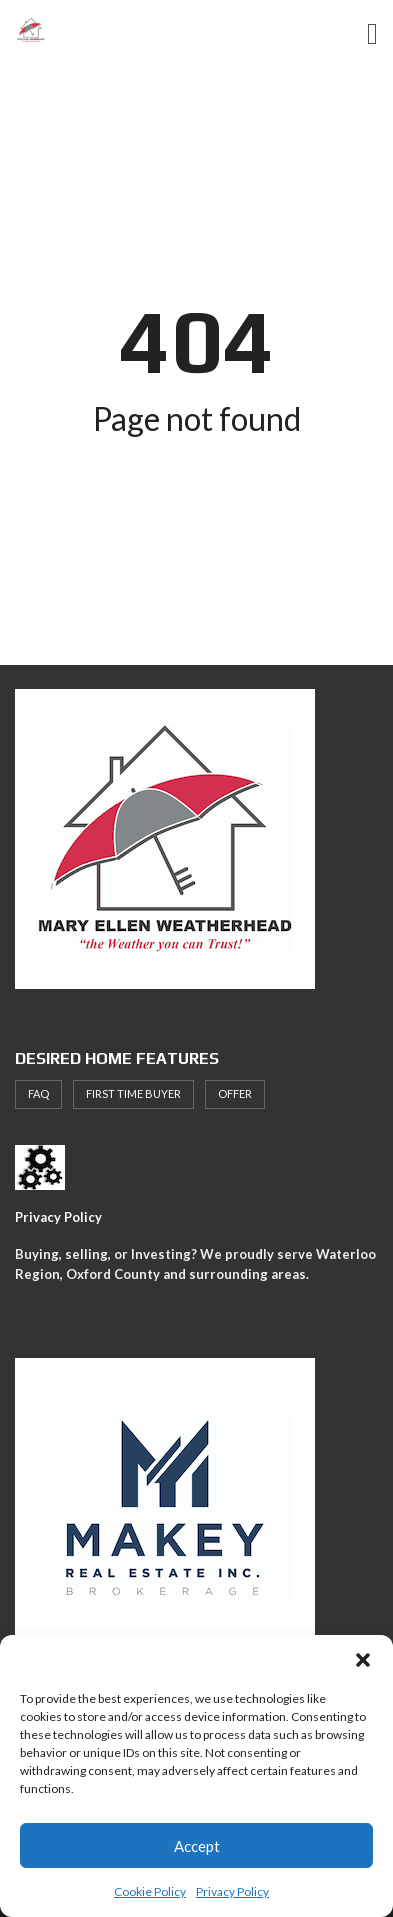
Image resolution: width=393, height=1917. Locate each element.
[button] (363, 1660)
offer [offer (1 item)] (235, 1093)
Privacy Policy (232, 1891)
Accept (197, 1846)
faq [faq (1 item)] (38, 1093)
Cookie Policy (150, 1891)
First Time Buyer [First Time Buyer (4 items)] (133, 1093)
